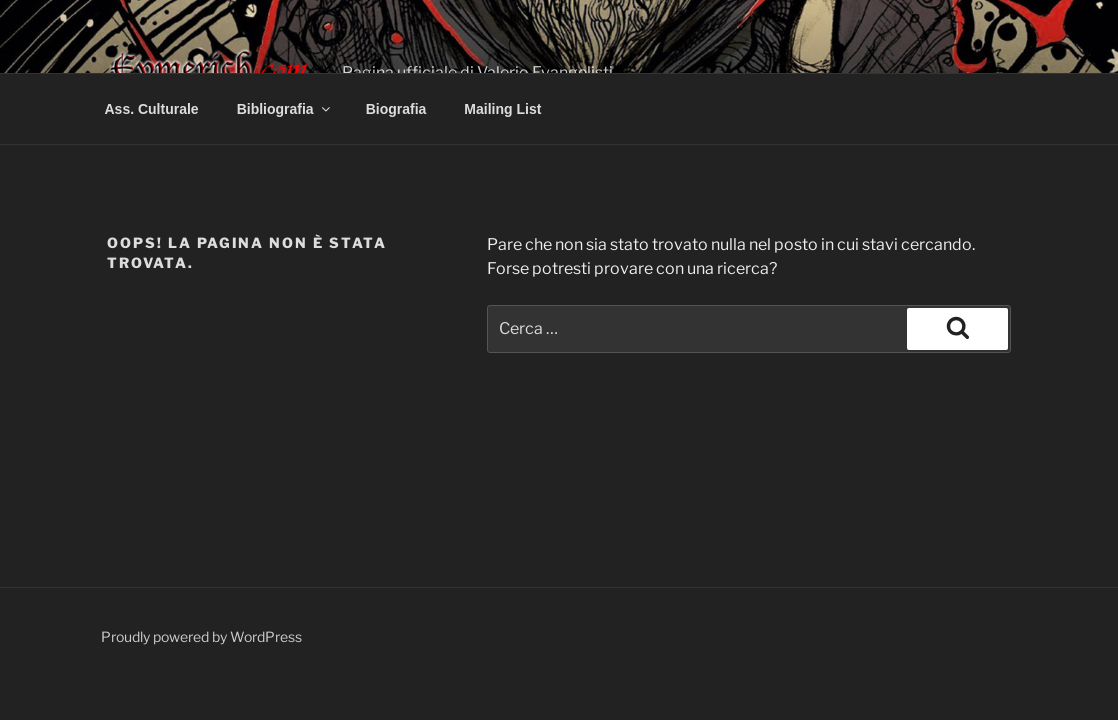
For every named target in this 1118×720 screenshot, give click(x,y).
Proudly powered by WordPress (201, 636)
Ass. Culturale (152, 109)
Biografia (396, 109)
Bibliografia (285, 109)
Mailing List (502, 109)
